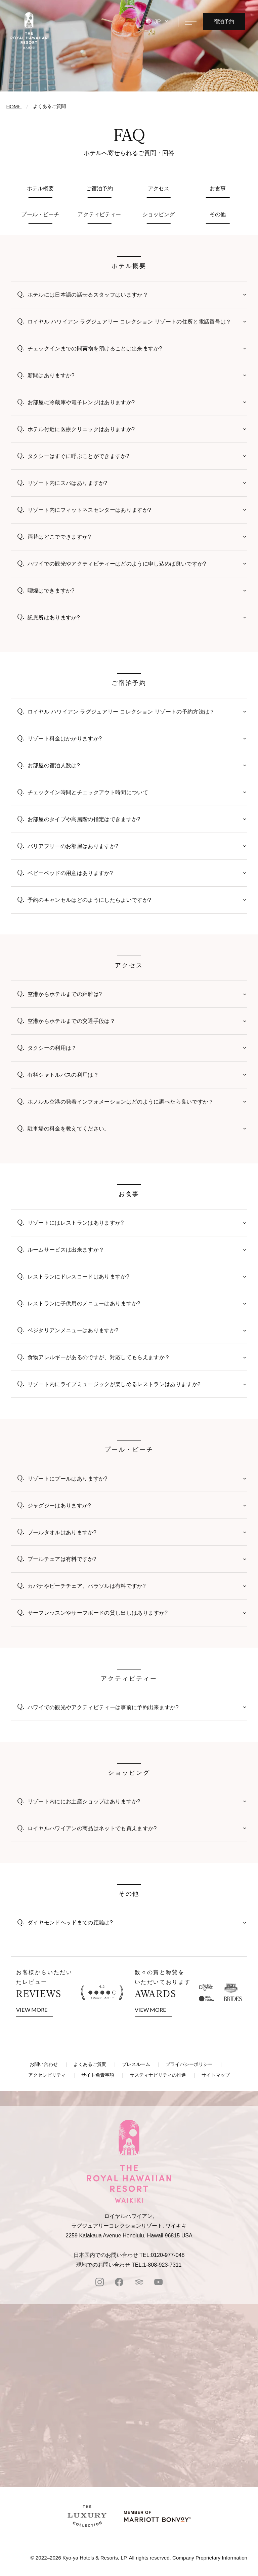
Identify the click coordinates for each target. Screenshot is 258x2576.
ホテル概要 (40, 188)
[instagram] (99, 2282)
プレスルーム (136, 2064)
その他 (218, 214)
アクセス (159, 188)
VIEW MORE (34, 2008)
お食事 (218, 188)
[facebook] (119, 2282)
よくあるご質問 (90, 2064)
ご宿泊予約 (99, 188)
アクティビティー (99, 214)
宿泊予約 (224, 21)
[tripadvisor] (139, 2282)
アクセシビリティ (47, 2075)
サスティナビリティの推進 (158, 2075)
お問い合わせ (44, 2064)
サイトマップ (216, 2075)
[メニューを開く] (190, 21)
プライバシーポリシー (189, 2064)
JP (157, 21)
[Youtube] (158, 2282)
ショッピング (158, 214)
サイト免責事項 (97, 2075)
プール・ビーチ (40, 214)
